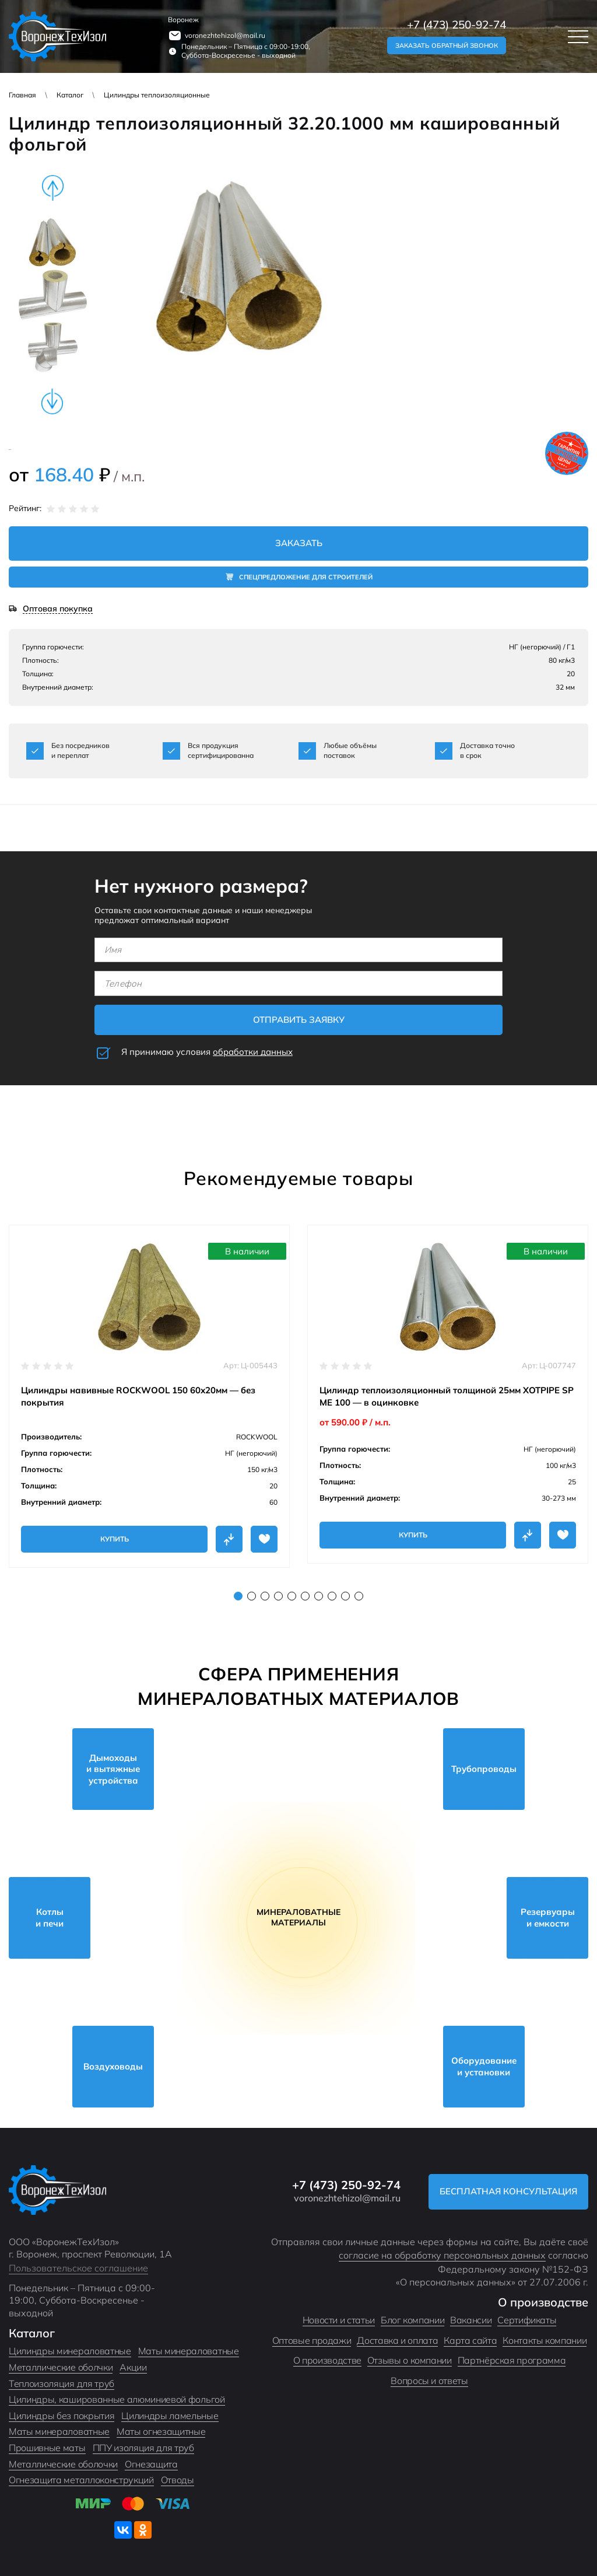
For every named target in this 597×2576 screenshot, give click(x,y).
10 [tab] (358, 1596)
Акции (133, 2367)
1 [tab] (238, 1596)
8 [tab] (332, 1596)
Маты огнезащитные (161, 2431)
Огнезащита (151, 2464)
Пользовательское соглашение (78, 2268)
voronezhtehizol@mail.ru (225, 35)
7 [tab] (318, 1596)
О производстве (327, 2360)
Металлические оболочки (63, 2464)
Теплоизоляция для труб (61, 2383)
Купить (114, 1539)
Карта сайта (470, 2340)
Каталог (70, 94)
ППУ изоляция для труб (143, 2447)
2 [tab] (251, 1596)
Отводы (177, 2480)
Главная (22, 94)
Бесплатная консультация (508, 2191)
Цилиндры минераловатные (70, 2351)
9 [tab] (345, 1596)
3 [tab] (265, 1596)
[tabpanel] (149, 1396)
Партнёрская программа (512, 2360)
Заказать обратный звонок (446, 45)
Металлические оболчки (61, 2367)
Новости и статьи (339, 2320)
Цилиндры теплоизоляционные (157, 94)
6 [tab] (305, 1596)
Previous (52, 188)
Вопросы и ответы (429, 2380)
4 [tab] (278, 1596)
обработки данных (253, 1051)
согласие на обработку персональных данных (442, 2255)
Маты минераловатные (188, 2351)
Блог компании (412, 2320)
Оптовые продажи (312, 2340)
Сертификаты (526, 2320)
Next (52, 401)
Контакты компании (545, 2340)
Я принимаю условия (207, 1052)
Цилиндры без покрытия (61, 2415)
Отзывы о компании (409, 2360)
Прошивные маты (47, 2447)
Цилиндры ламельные (169, 2415)
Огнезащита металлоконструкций (81, 2480)
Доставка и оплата (397, 2340)
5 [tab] (291, 1596)
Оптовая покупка (58, 609)
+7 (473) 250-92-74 (456, 25)
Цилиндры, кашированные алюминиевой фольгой (117, 2399)
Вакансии (470, 2320)
